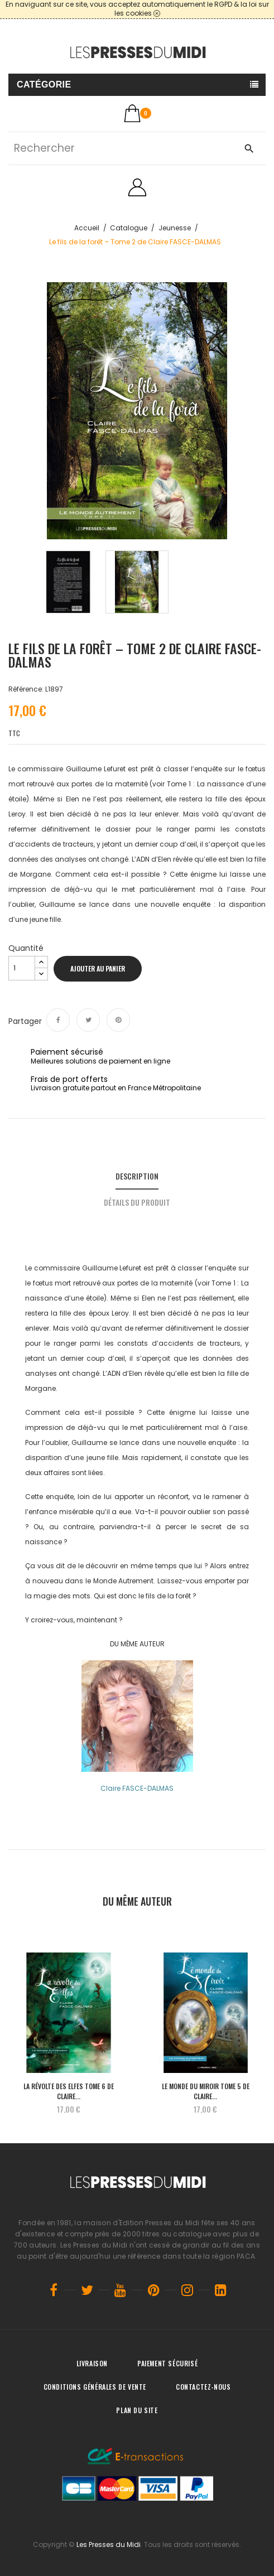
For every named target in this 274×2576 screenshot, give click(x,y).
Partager (58, 1020)
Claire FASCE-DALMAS (137, 1788)
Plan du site (136, 2410)
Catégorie (44, 84)
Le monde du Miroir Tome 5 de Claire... (205, 2091)
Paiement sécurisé (167, 2363)
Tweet (88, 1020)
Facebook (53, 2290)
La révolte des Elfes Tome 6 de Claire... (68, 2091)
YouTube (120, 2290)
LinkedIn (221, 2290)
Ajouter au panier (97, 968)
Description (137, 1176)
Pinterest (118, 1020)
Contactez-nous (203, 2386)
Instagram (187, 2290)
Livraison (92, 2363)
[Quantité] (21, 968)
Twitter (87, 2290)
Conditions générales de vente (95, 2386)
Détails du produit (137, 1202)
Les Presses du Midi (108, 2544)
